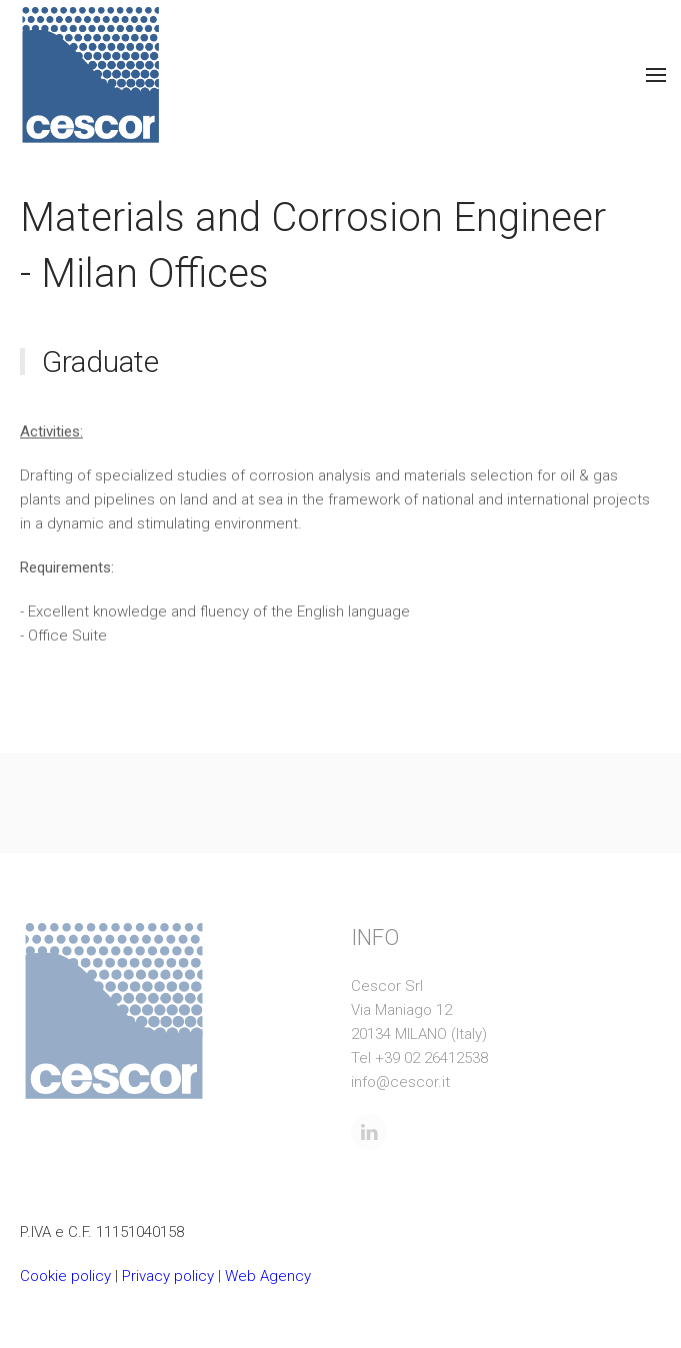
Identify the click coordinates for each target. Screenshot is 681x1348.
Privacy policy (168, 1276)
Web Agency (268, 1276)
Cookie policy (65, 1276)
